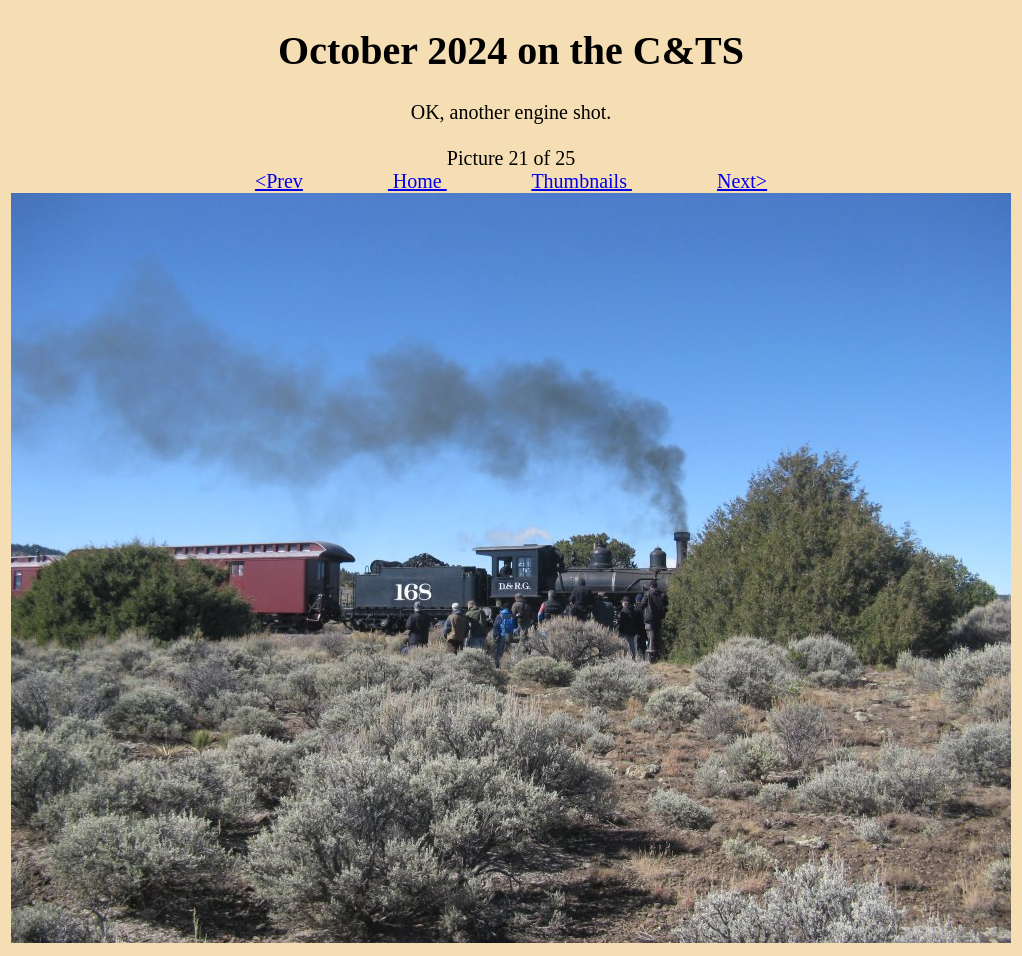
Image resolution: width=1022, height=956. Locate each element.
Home (417, 181)
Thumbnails (581, 181)
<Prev (279, 181)
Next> (742, 181)
